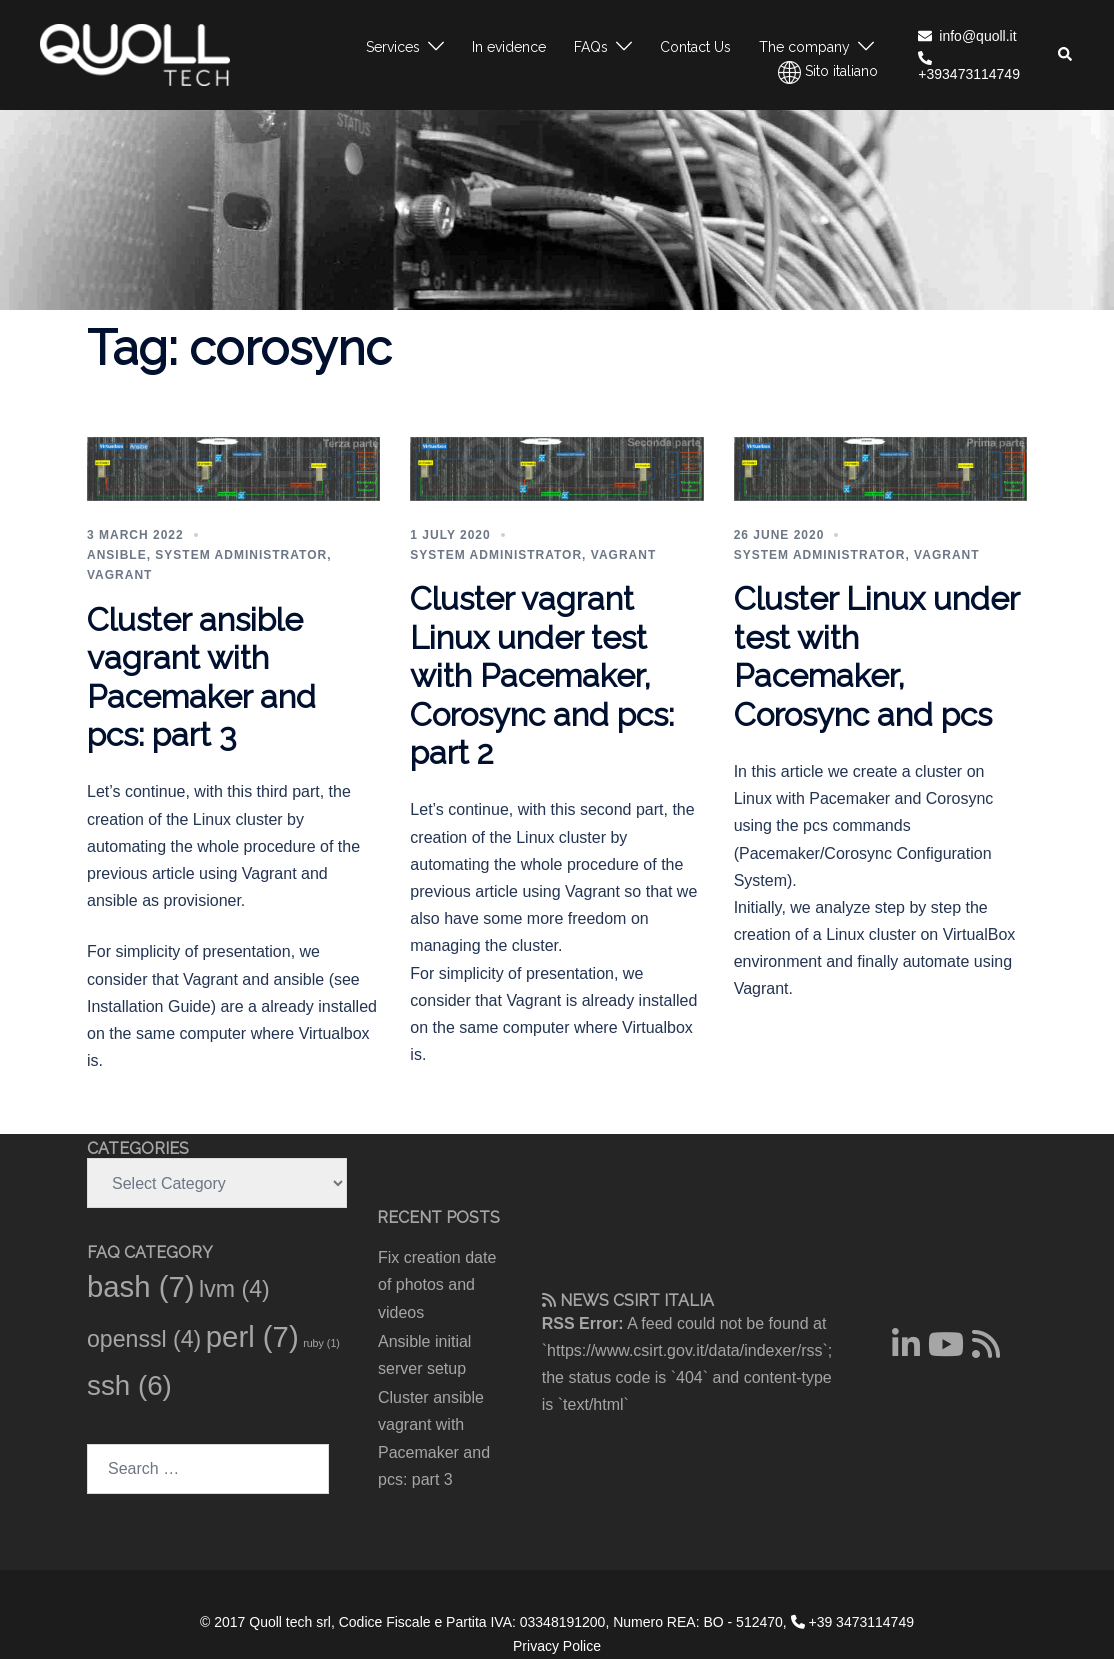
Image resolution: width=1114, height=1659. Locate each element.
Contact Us (695, 47)
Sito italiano (828, 72)
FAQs (591, 47)
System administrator (241, 555)
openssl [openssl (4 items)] (144, 1339)
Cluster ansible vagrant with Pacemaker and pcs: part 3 (201, 677)
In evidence (509, 47)
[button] (1066, 55)
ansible (117, 555)
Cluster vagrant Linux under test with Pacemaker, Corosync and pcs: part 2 (542, 675)
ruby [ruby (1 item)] (321, 1343)
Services (393, 47)
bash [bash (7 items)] (141, 1286)
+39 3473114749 (852, 1622)
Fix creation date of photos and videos (437, 1284)
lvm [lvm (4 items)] (234, 1289)
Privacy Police (557, 1646)
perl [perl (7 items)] (252, 1336)
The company (804, 47)
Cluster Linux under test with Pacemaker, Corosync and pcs (876, 656)
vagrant (119, 575)
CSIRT (636, 1300)
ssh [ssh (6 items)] (129, 1385)
